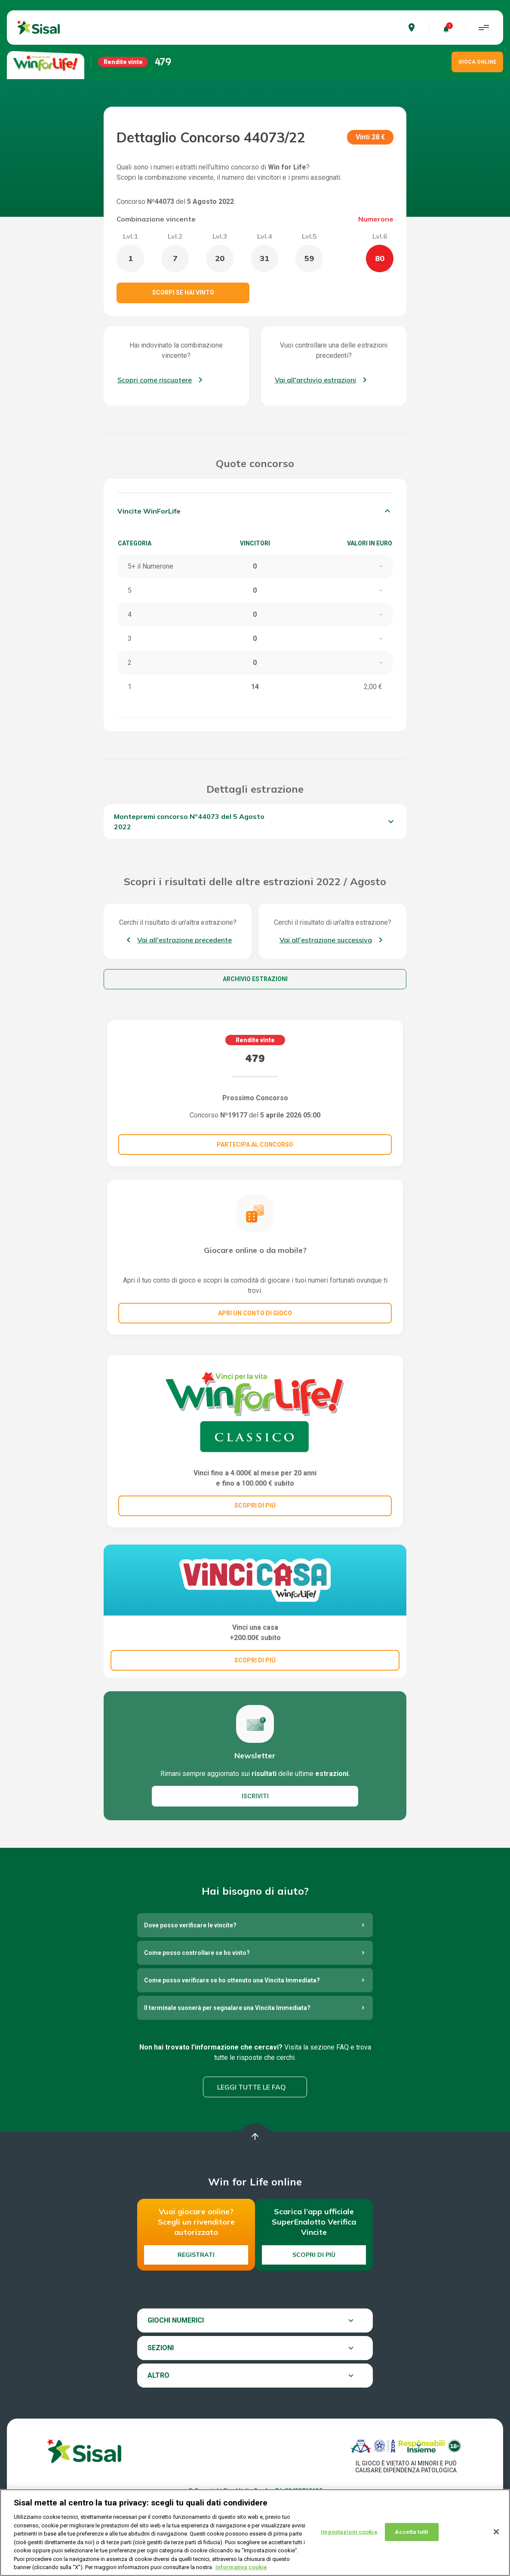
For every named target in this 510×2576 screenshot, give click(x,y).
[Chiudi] (496, 2531)
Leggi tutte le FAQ (251, 2087)
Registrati (196, 2255)
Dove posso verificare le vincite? (190, 1925)
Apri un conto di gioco (255, 1313)
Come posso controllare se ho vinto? (197, 1952)
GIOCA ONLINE (477, 62)
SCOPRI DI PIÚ (255, 1505)
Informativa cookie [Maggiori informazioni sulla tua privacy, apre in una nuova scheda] (241, 2567)
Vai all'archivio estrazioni (315, 379)
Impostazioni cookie (349, 2532)
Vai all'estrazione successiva (326, 940)
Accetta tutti (411, 2532)
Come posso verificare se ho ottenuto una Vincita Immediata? (232, 1980)
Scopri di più (313, 2255)
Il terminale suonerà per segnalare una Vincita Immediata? (227, 2007)
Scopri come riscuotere (154, 379)
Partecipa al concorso (255, 1144)
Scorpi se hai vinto (183, 292)
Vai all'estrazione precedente (184, 940)
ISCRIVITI (255, 1796)
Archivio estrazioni (255, 979)
